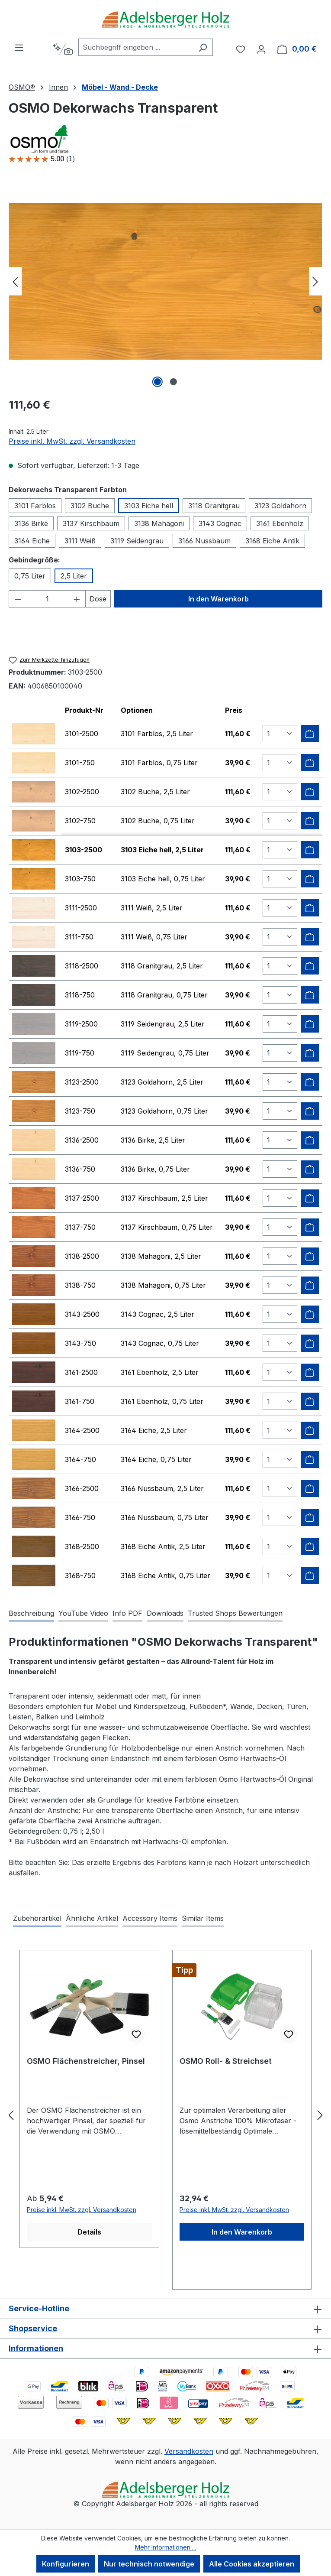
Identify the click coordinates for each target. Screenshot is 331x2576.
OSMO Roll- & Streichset (226, 2061)
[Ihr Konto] (261, 49)
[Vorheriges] (15, 281)
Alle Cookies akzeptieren (251, 2564)
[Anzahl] (47, 598)
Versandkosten (188, 2451)
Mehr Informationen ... (165, 2547)
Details (89, 2232)
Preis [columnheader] (233, 710)
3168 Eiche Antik (272, 540)
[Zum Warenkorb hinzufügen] (310, 733)
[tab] (31, 1613)
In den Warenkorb (218, 598)
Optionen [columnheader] (137, 710)
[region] (165, 281)
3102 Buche (90, 505)
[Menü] (19, 47)
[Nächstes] (315, 281)
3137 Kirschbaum (91, 523)
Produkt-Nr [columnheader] (84, 710)
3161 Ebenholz (279, 523)
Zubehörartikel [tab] (37, 1918)
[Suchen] (203, 47)
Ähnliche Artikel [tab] (92, 1918)
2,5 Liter (74, 576)
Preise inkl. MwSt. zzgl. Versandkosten (72, 441)
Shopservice (33, 2328)
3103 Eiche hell (148, 505)
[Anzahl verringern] (18, 598)
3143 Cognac (220, 523)
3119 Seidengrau (137, 540)
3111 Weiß (80, 540)
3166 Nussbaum (204, 540)
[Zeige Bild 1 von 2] (157, 381)
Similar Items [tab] (203, 1918)
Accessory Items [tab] (149, 1918)
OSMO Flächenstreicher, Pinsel (86, 2061)
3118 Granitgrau (214, 505)
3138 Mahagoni (159, 523)
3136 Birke (31, 523)
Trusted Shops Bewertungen (235, 1613)
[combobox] (135, 47)
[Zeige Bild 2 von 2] (173, 381)
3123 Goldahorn (280, 505)
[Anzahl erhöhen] (77, 598)
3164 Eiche (32, 540)
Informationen (36, 2348)
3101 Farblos (35, 505)
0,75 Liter (29, 576)
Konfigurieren (65, 2564)
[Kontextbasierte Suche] (62, 49)
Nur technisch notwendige (149, 2564)
